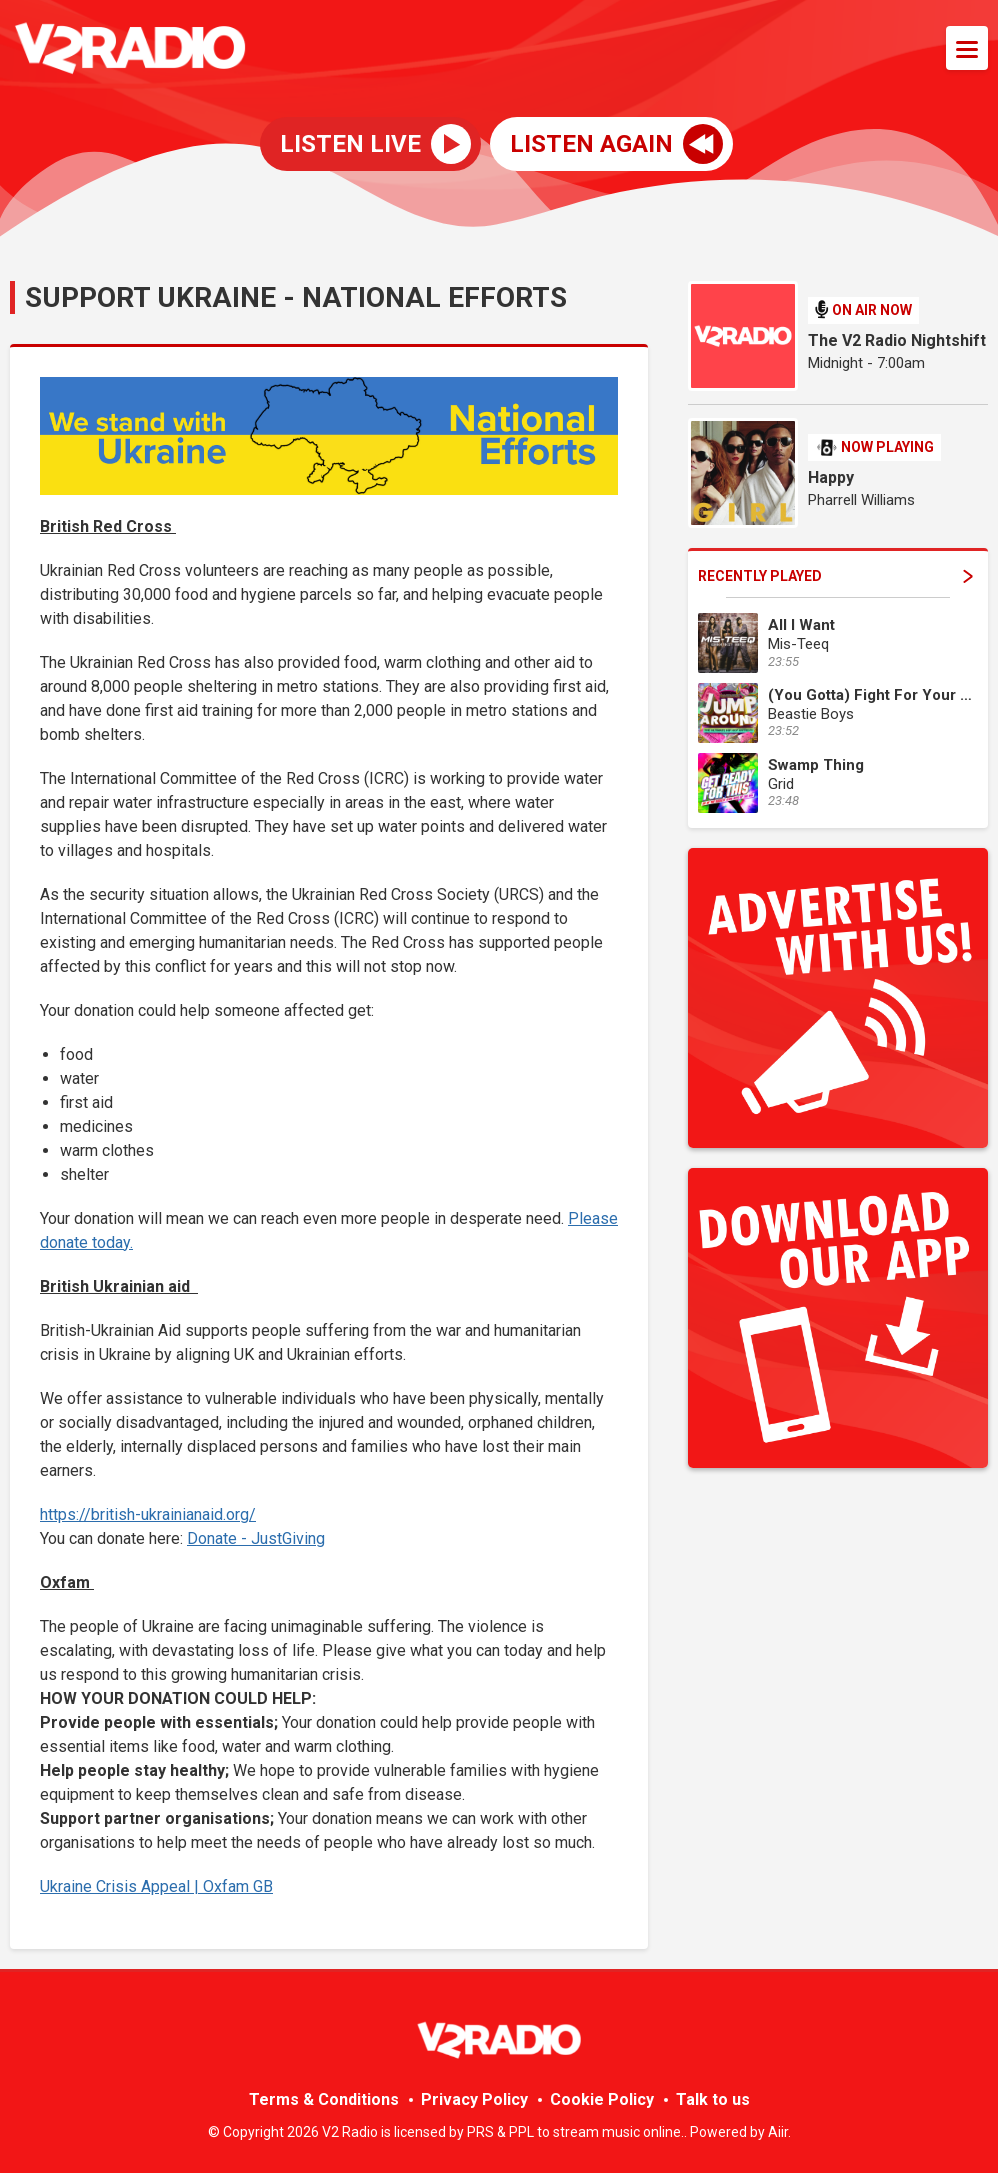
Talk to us (713, 2099)
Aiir (778, 2132)
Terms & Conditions (324, 2099)
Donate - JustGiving (256, 1538)
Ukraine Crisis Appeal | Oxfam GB (156, 1886)
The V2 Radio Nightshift (897, 340)
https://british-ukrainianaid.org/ (148, 1514)
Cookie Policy (602, 2099)
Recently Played (835, 576)
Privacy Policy (474, 2099)
